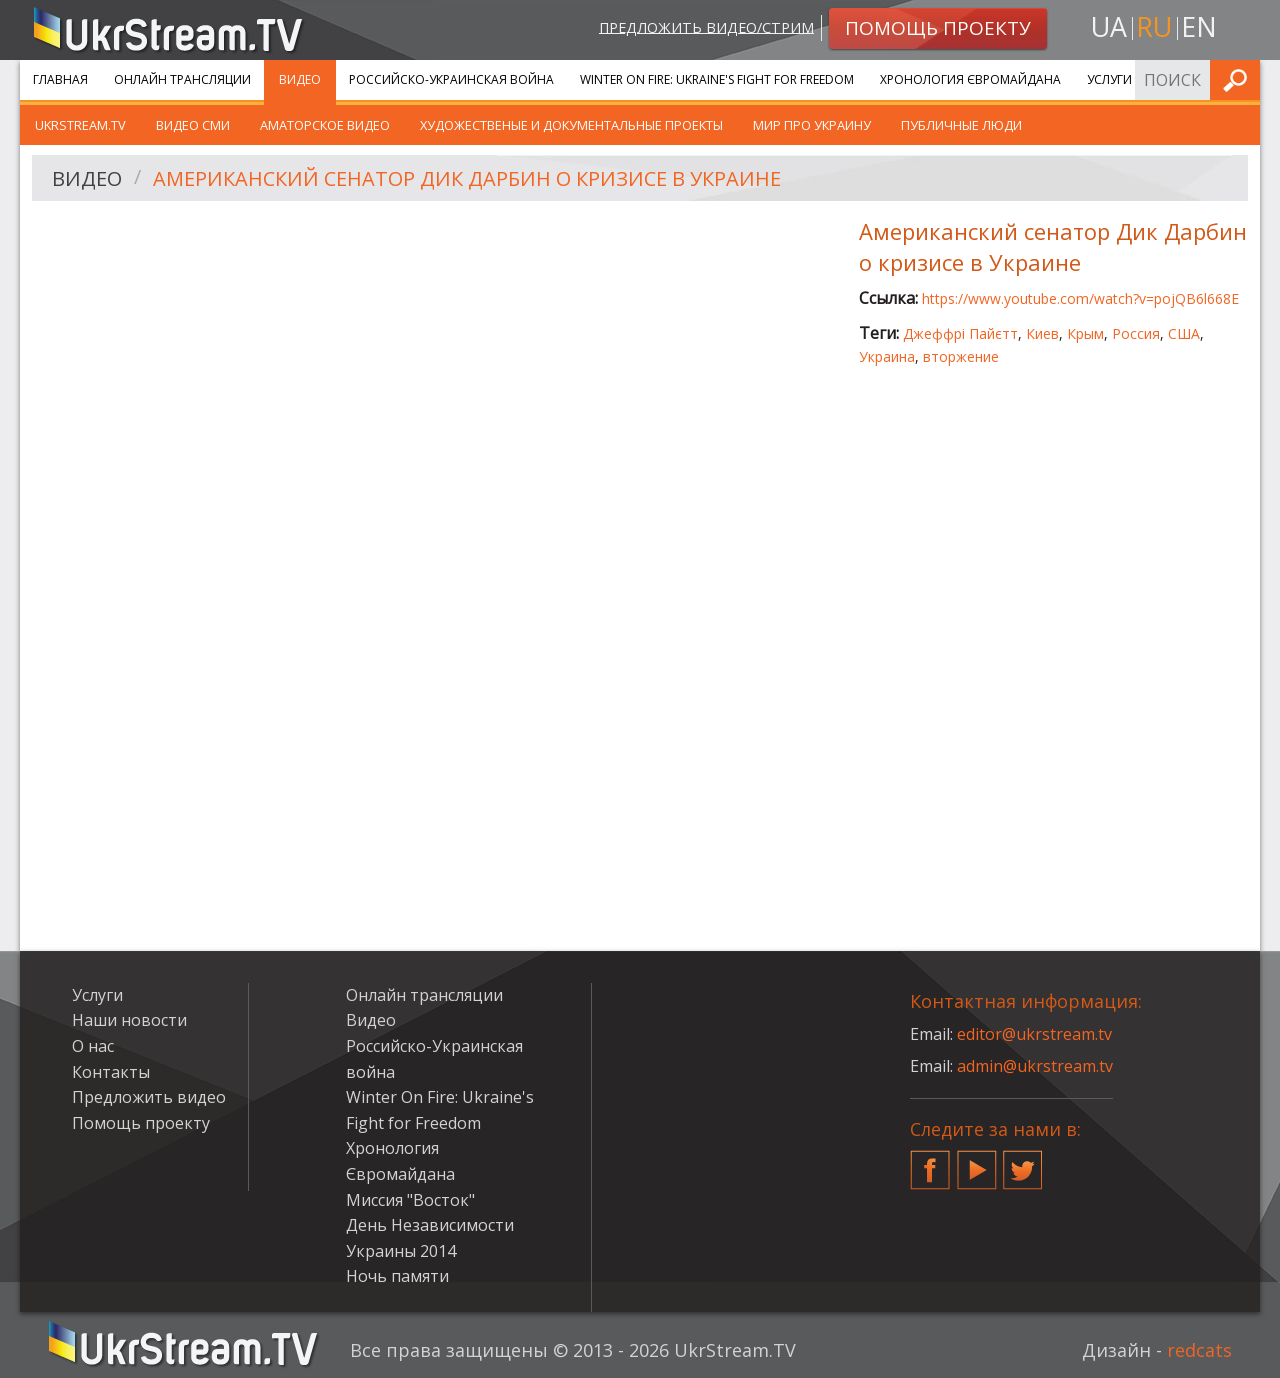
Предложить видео (149, 1097)
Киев (1042, 333)
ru (1154, 26)
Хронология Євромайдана (970, 79)
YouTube (977, 1162)
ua (1109, 26)
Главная (60, 79)
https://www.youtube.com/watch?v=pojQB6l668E (1080, 298)
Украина (887, 356)
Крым (1085, 333)
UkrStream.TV (80, 125)
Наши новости (129, 1020)
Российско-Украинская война (451, 79)
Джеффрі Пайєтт (960, 333)
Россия (1136, 333)
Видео (300, 79)
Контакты (111, 1072)
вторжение (961, 356)
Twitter (1023, 1162)
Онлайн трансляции (182, 79)
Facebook (930, 1162)
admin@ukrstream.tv (1035, 1066)
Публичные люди (961, 125)
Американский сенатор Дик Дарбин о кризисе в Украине (467, 178)
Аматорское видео (325, 125)
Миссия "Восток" (410, 1200)
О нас (93, 1046)
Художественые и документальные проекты (571, 125)
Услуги (1109, 79)
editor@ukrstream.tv (1034, 1034)
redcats (1199, 1350)
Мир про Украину (812, 125)
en (1199, 26)
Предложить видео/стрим (706, 26)
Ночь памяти (397, 1276)
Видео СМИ (193, 125)
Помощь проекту (141, 1123)
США (1184, 333)
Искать (1239, 79)
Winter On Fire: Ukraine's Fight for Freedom (717, 79)
